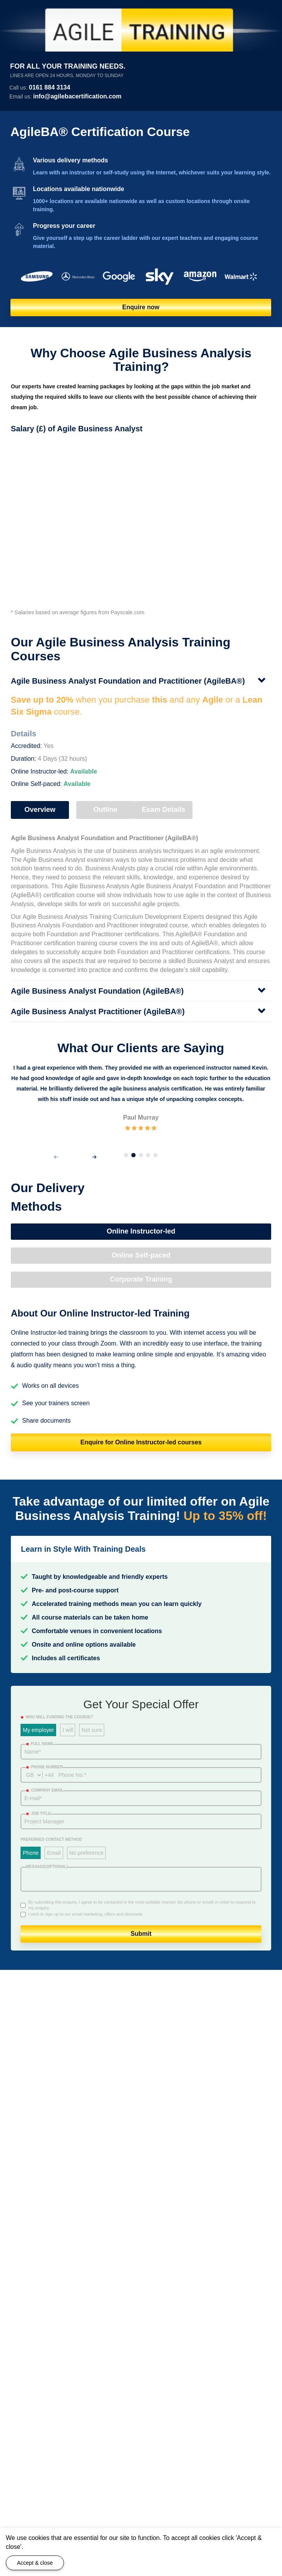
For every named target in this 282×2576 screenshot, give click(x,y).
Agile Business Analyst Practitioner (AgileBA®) (98, 1011)
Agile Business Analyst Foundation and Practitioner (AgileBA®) (128, 681)
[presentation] (56, 1157)
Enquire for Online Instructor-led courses (141, 1442)
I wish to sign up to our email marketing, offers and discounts (85, 1914)
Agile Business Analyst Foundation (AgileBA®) (97, 991)
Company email (45, 1790)
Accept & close (35, 2563)
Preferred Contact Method (51, 1839)
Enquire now (141, 307)
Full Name (39, 1744)
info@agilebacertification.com (77, 96)
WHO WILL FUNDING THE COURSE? (57, 1717)
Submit (141, 1933)
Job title (38, 1813)
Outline (105, 809)
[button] (126, 1155)
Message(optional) (47, 1866)
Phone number (44, 1767)
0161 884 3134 (49, 87)
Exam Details (163, 809)
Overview (39, 809)
